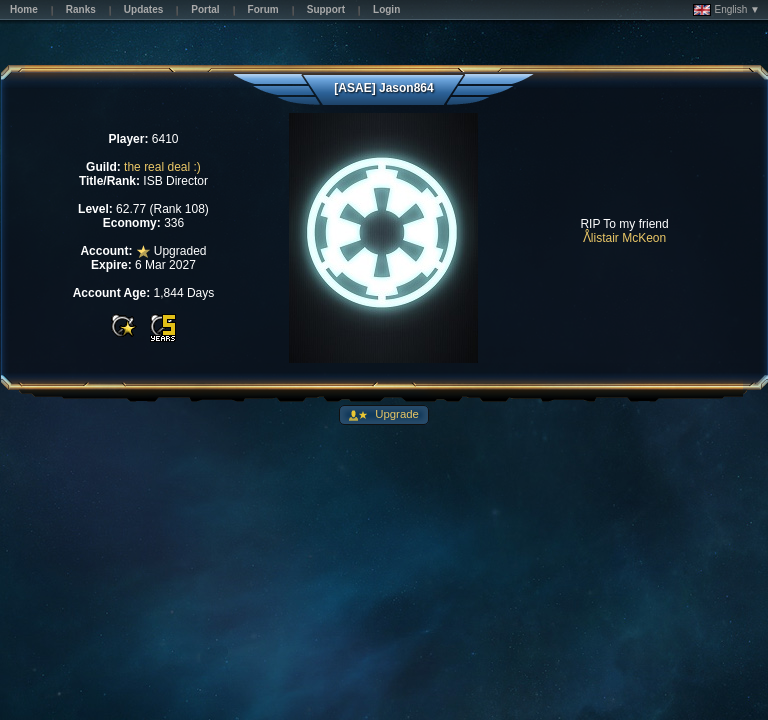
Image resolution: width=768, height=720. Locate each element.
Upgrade (395, 414)
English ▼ (726, 10)
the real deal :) (162, 167)
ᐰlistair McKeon (624, 238)
